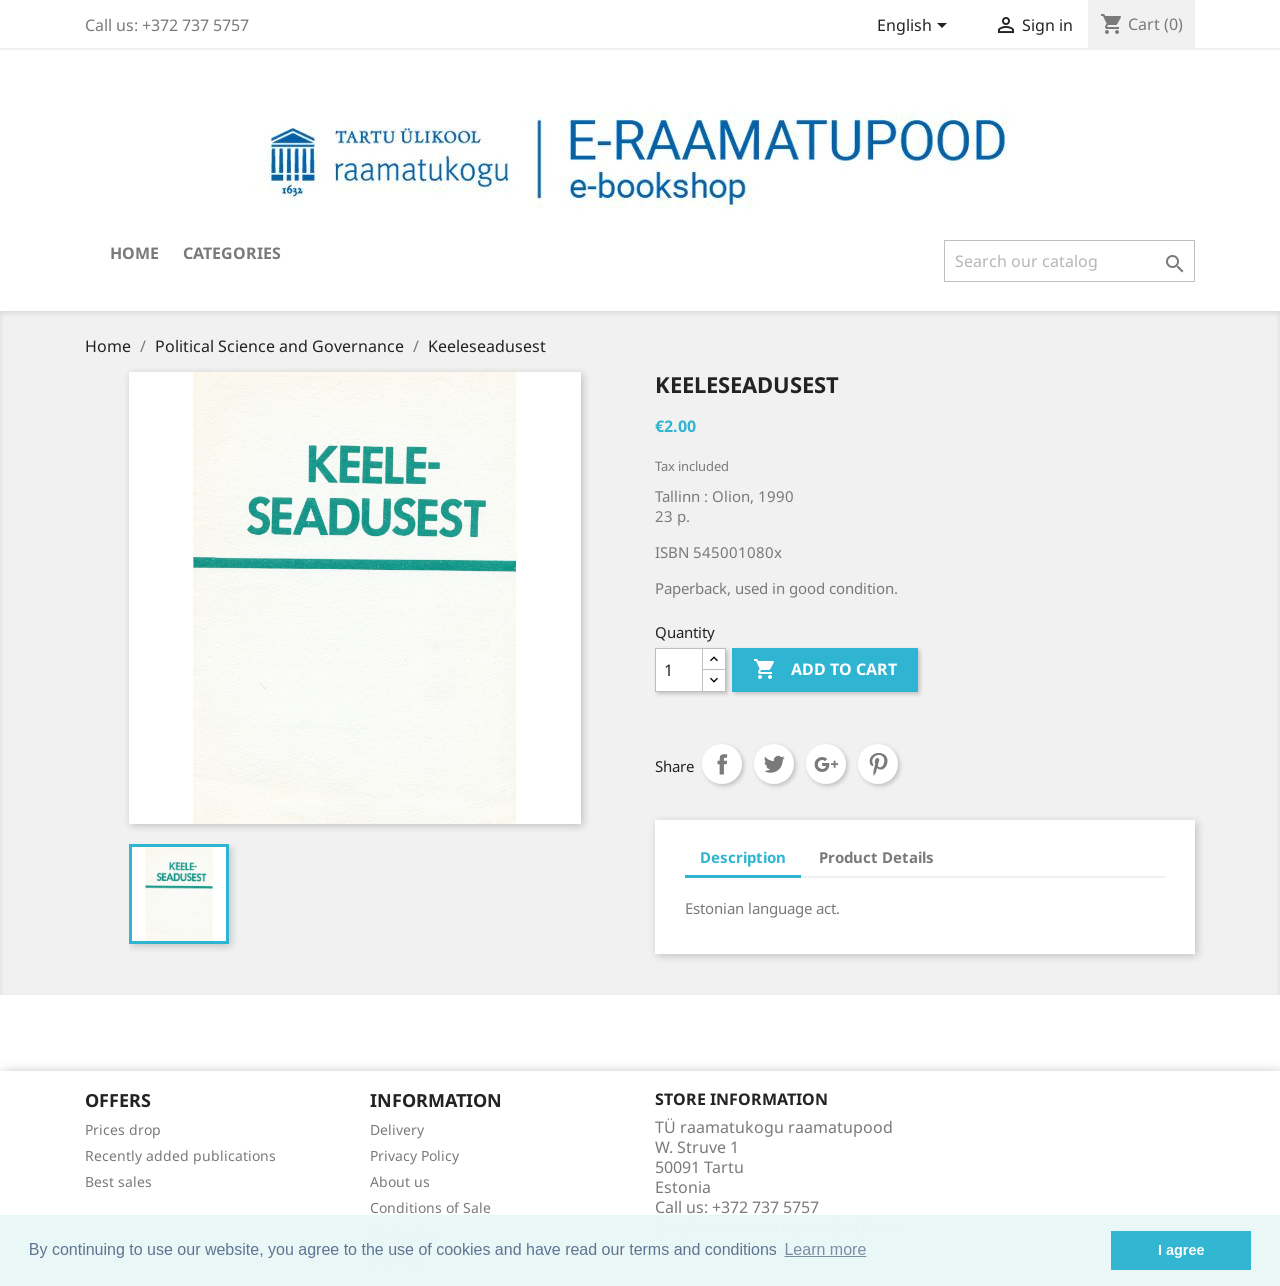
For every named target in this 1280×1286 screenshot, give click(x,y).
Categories (232, 253)
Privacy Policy (414, 1155)
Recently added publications (180, 1155)
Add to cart (825, 670)
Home (134, 253)
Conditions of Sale (430, 1207)
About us (400, 1181)
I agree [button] (1181, 1250)
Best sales (118, 1181)
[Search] (1069, 261)
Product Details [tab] (876, 857)
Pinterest (878, 764)
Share (722, 764)
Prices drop (123, 1129)
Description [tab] (743, 857)
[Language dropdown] (915, 27)
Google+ (826, 764)
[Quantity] (679, 670)
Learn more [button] (825, 1249)
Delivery (397, 1129)
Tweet (774, 764)
